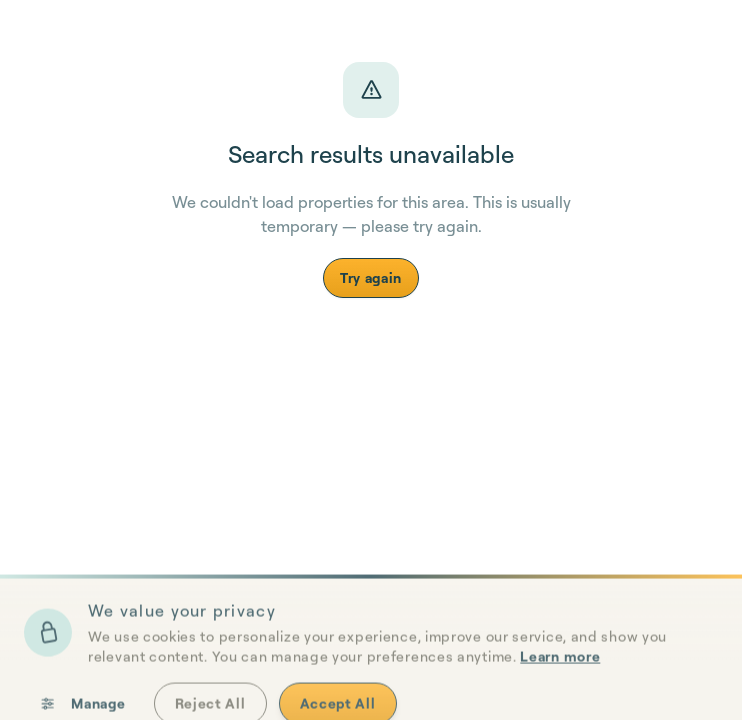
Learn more (560, 699)
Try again (371, 277)
